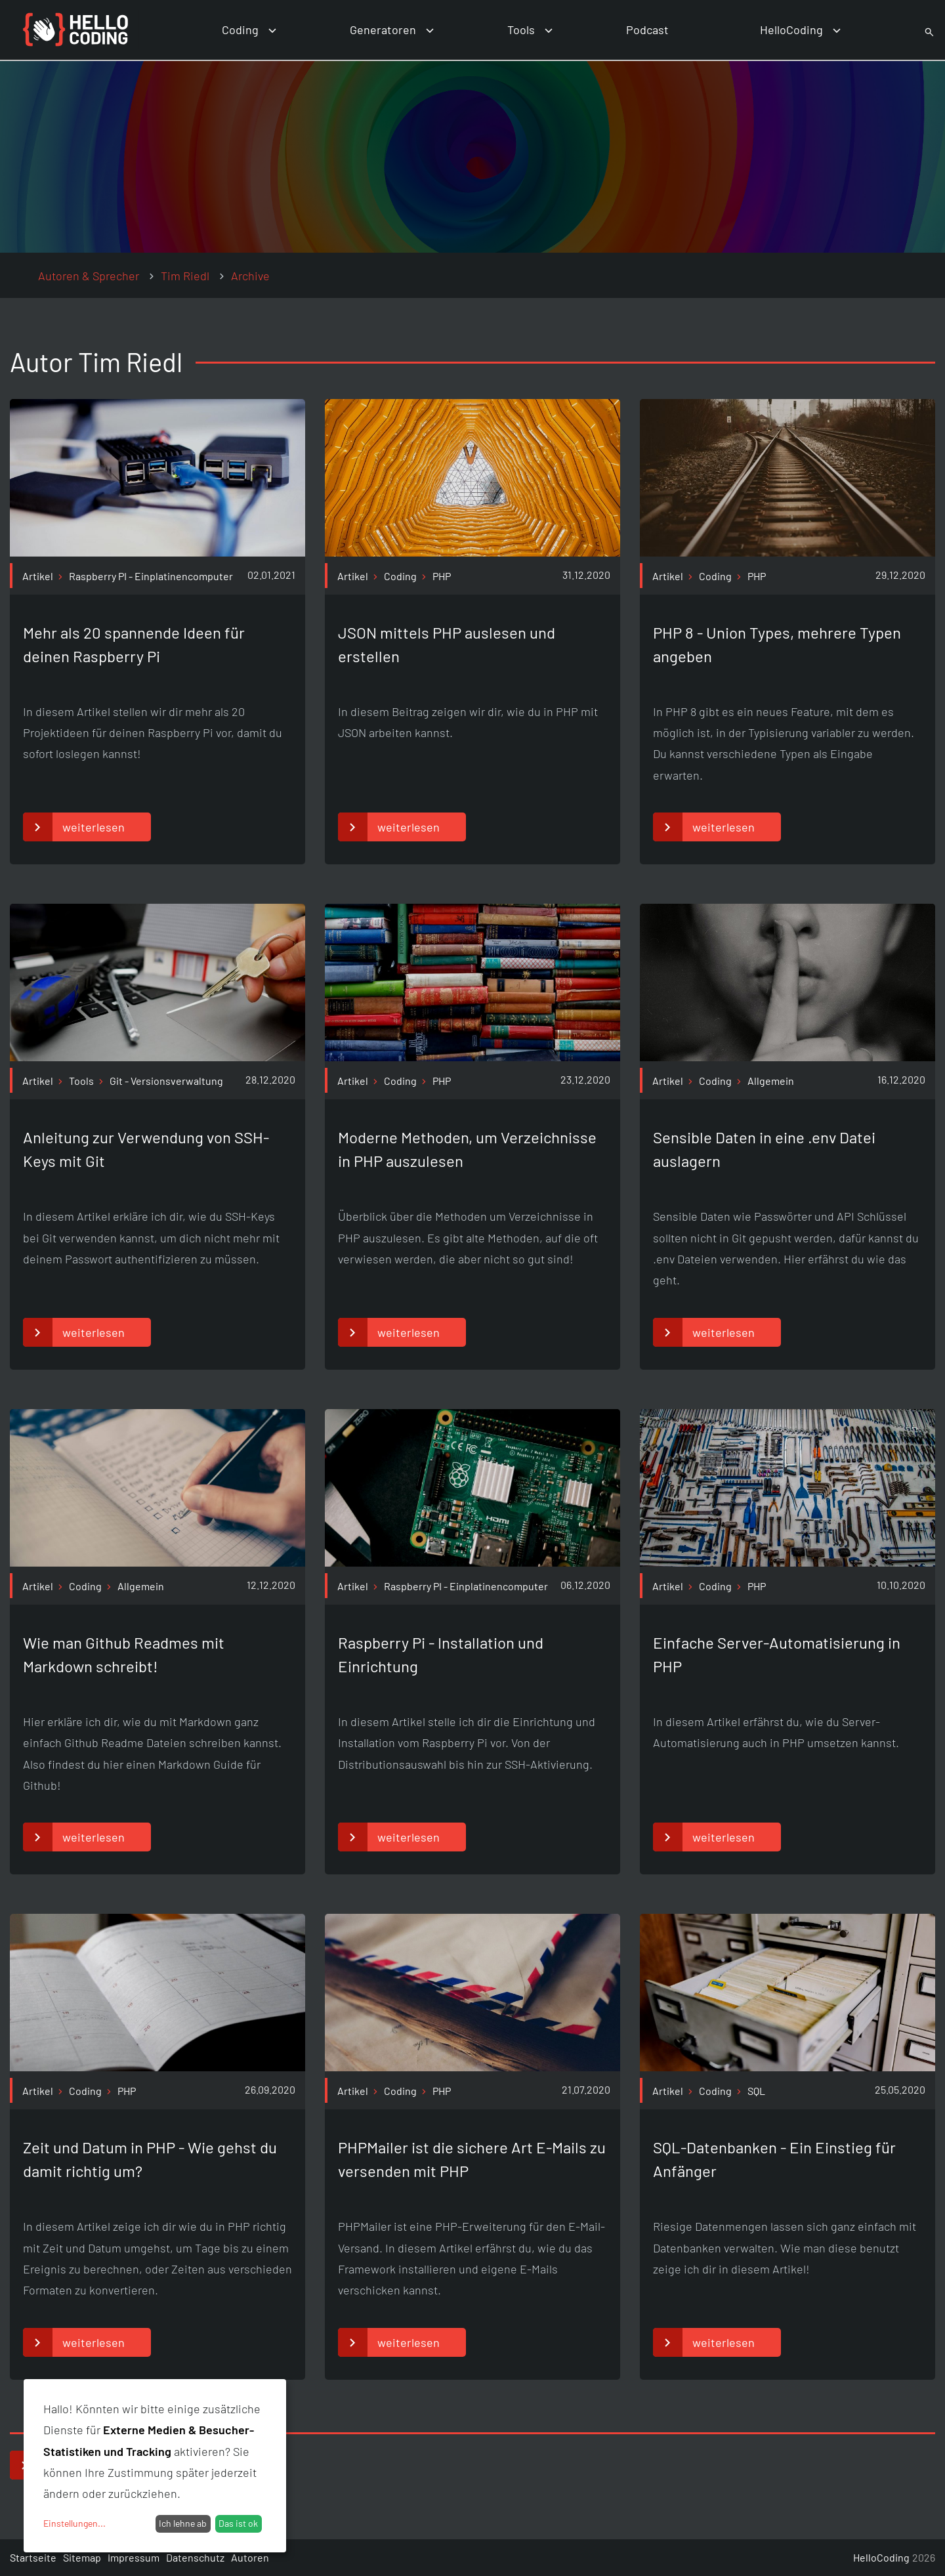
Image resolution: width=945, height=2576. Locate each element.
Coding (240, 29)
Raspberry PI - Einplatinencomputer (151, 576)
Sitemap (82, 2557)
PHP (441, 576)
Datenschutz (195, 2557)
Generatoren (383, 29)
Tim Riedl (185, 275)
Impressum (133, 2557)
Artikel (37, 576)
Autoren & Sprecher (88, 275)
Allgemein (770, 1080)
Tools (521, 29)
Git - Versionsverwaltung (166, 1080)
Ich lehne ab (183, 2523)
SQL (756, 2090)
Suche (914, 30)
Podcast (647, 29)
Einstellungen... (74, 2523)
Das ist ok (238, 2523)
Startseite (33, 2557)
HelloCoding (791, 29)
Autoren (250, 2557)
